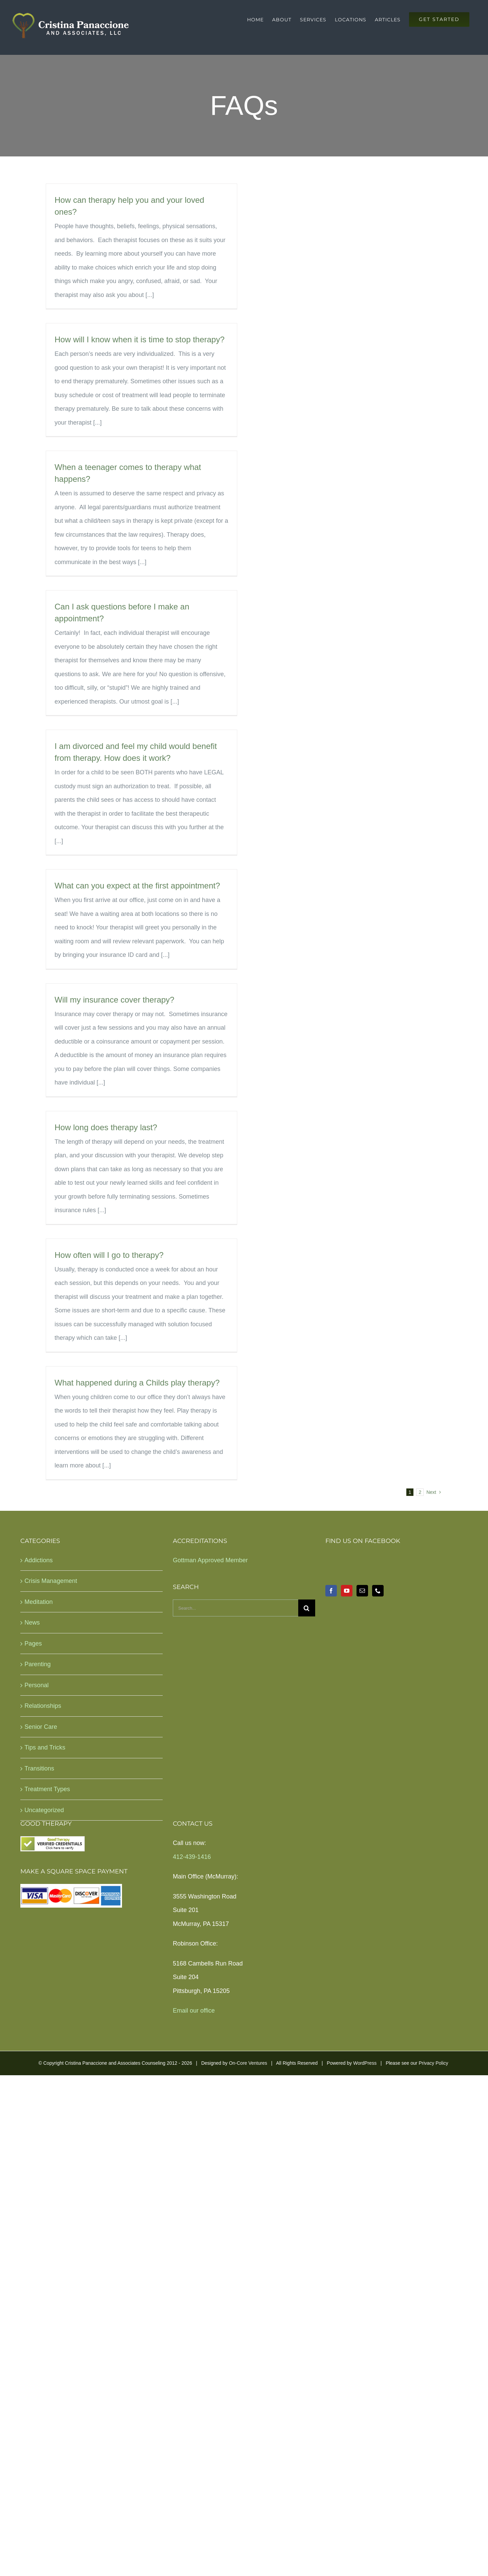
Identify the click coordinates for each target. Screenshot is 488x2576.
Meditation (38, 1601)
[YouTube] (346, 1590)
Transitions (39, 1768)
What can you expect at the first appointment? (137, 885)
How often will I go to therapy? (109, 1255)
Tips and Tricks (44, 1747)
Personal (36, 1685)
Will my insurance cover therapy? (114, 999)
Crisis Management (50, 1580)
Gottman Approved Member (210, 1560)
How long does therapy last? (106, 1127)
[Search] (306, 1608)
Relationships (42, 1705)
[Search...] (235, 1608)
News (32, 1622)
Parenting (37, 1664)
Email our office (194, 2010)
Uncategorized (44, 1810)
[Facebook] (331, 1590)
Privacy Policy (433, 2063)
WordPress (365, 2063)
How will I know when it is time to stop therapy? (140, 339)
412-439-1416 (192, 1856)
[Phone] (378, 1590)
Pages (33, 1643)
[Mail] (362, 1590)
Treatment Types (47, 1789)
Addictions (38, 1560)
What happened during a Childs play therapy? (137, 1382)
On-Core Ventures (248, 2063)
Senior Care (40, 1726)
